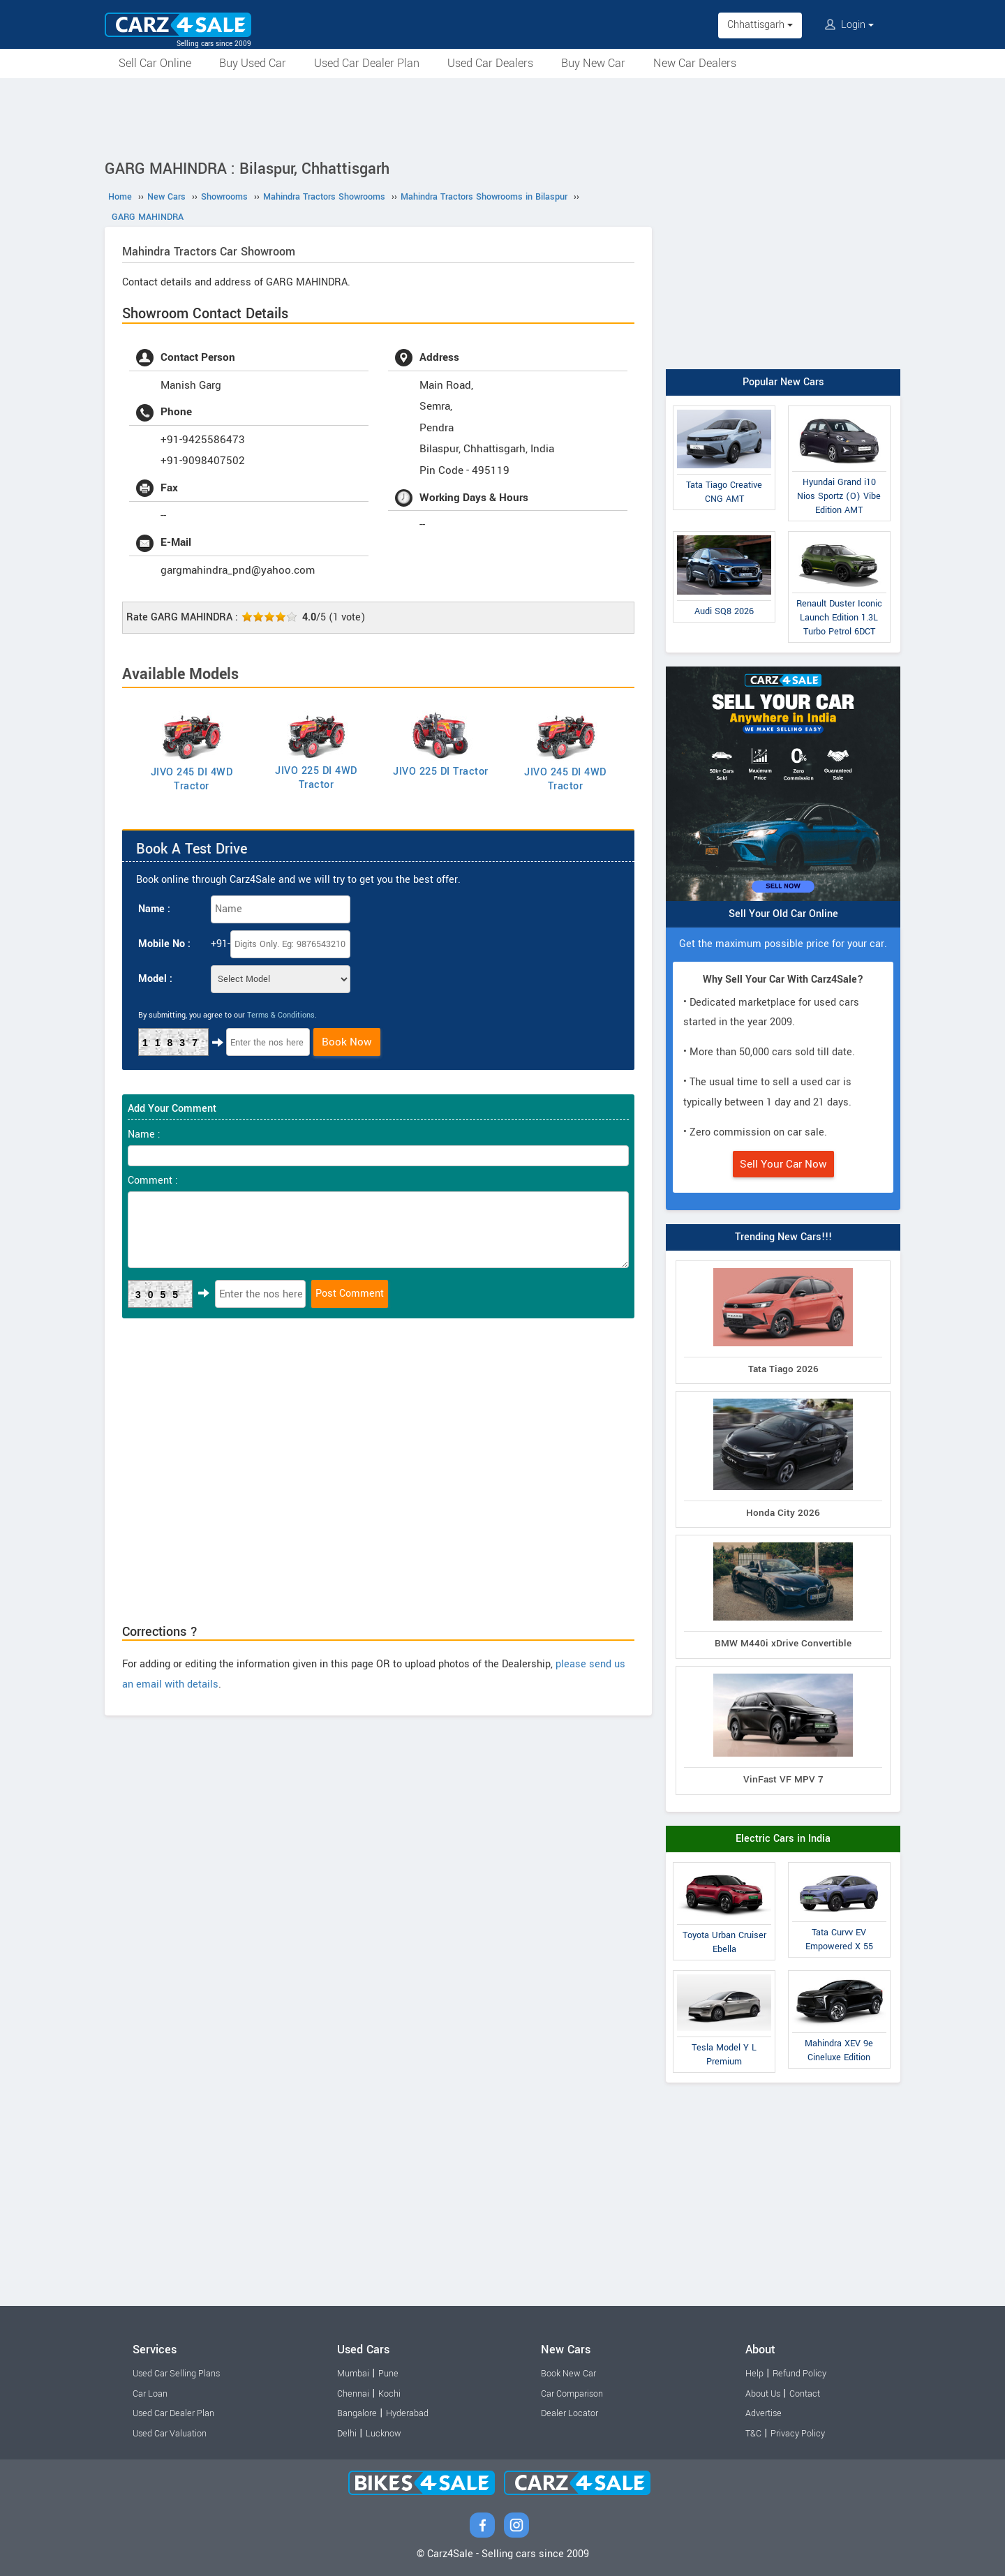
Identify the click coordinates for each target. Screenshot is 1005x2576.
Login (849, 24)
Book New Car (568, 2373)
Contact (804, 2394)
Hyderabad (407, 2413)
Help (754, 2373)
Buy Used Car (252, 63)
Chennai (353, 2394)
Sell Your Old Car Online (783, 914)
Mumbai (353, 2373)
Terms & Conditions (281, 1015)
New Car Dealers (694, 63)
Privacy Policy (797, 2433)
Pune (388, 2373)
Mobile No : (164, 944)
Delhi (347, 2433)
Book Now (347, 1042)
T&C (753, 2433)
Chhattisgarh (760, 24)
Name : (154, 909)
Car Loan (150, 2394)
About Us (762, 2394)
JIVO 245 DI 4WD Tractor (192, 779)
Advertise (763, 2413)
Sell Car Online (155, 63)
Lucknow (383, 2433)
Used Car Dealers (490, 63)
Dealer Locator (569, 2413)
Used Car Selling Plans (176, 2373)
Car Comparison (572, 2394)
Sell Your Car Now (783, 1164)
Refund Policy (799, 2373)
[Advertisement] (502, 116)
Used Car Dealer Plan (366, 63)
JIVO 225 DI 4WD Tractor (316, 778)
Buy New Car (593, 63)
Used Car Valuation (170, 2433)
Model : (155, 978)
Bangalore (357, 2413)
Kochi (389, 2394)
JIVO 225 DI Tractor (441, 771)
